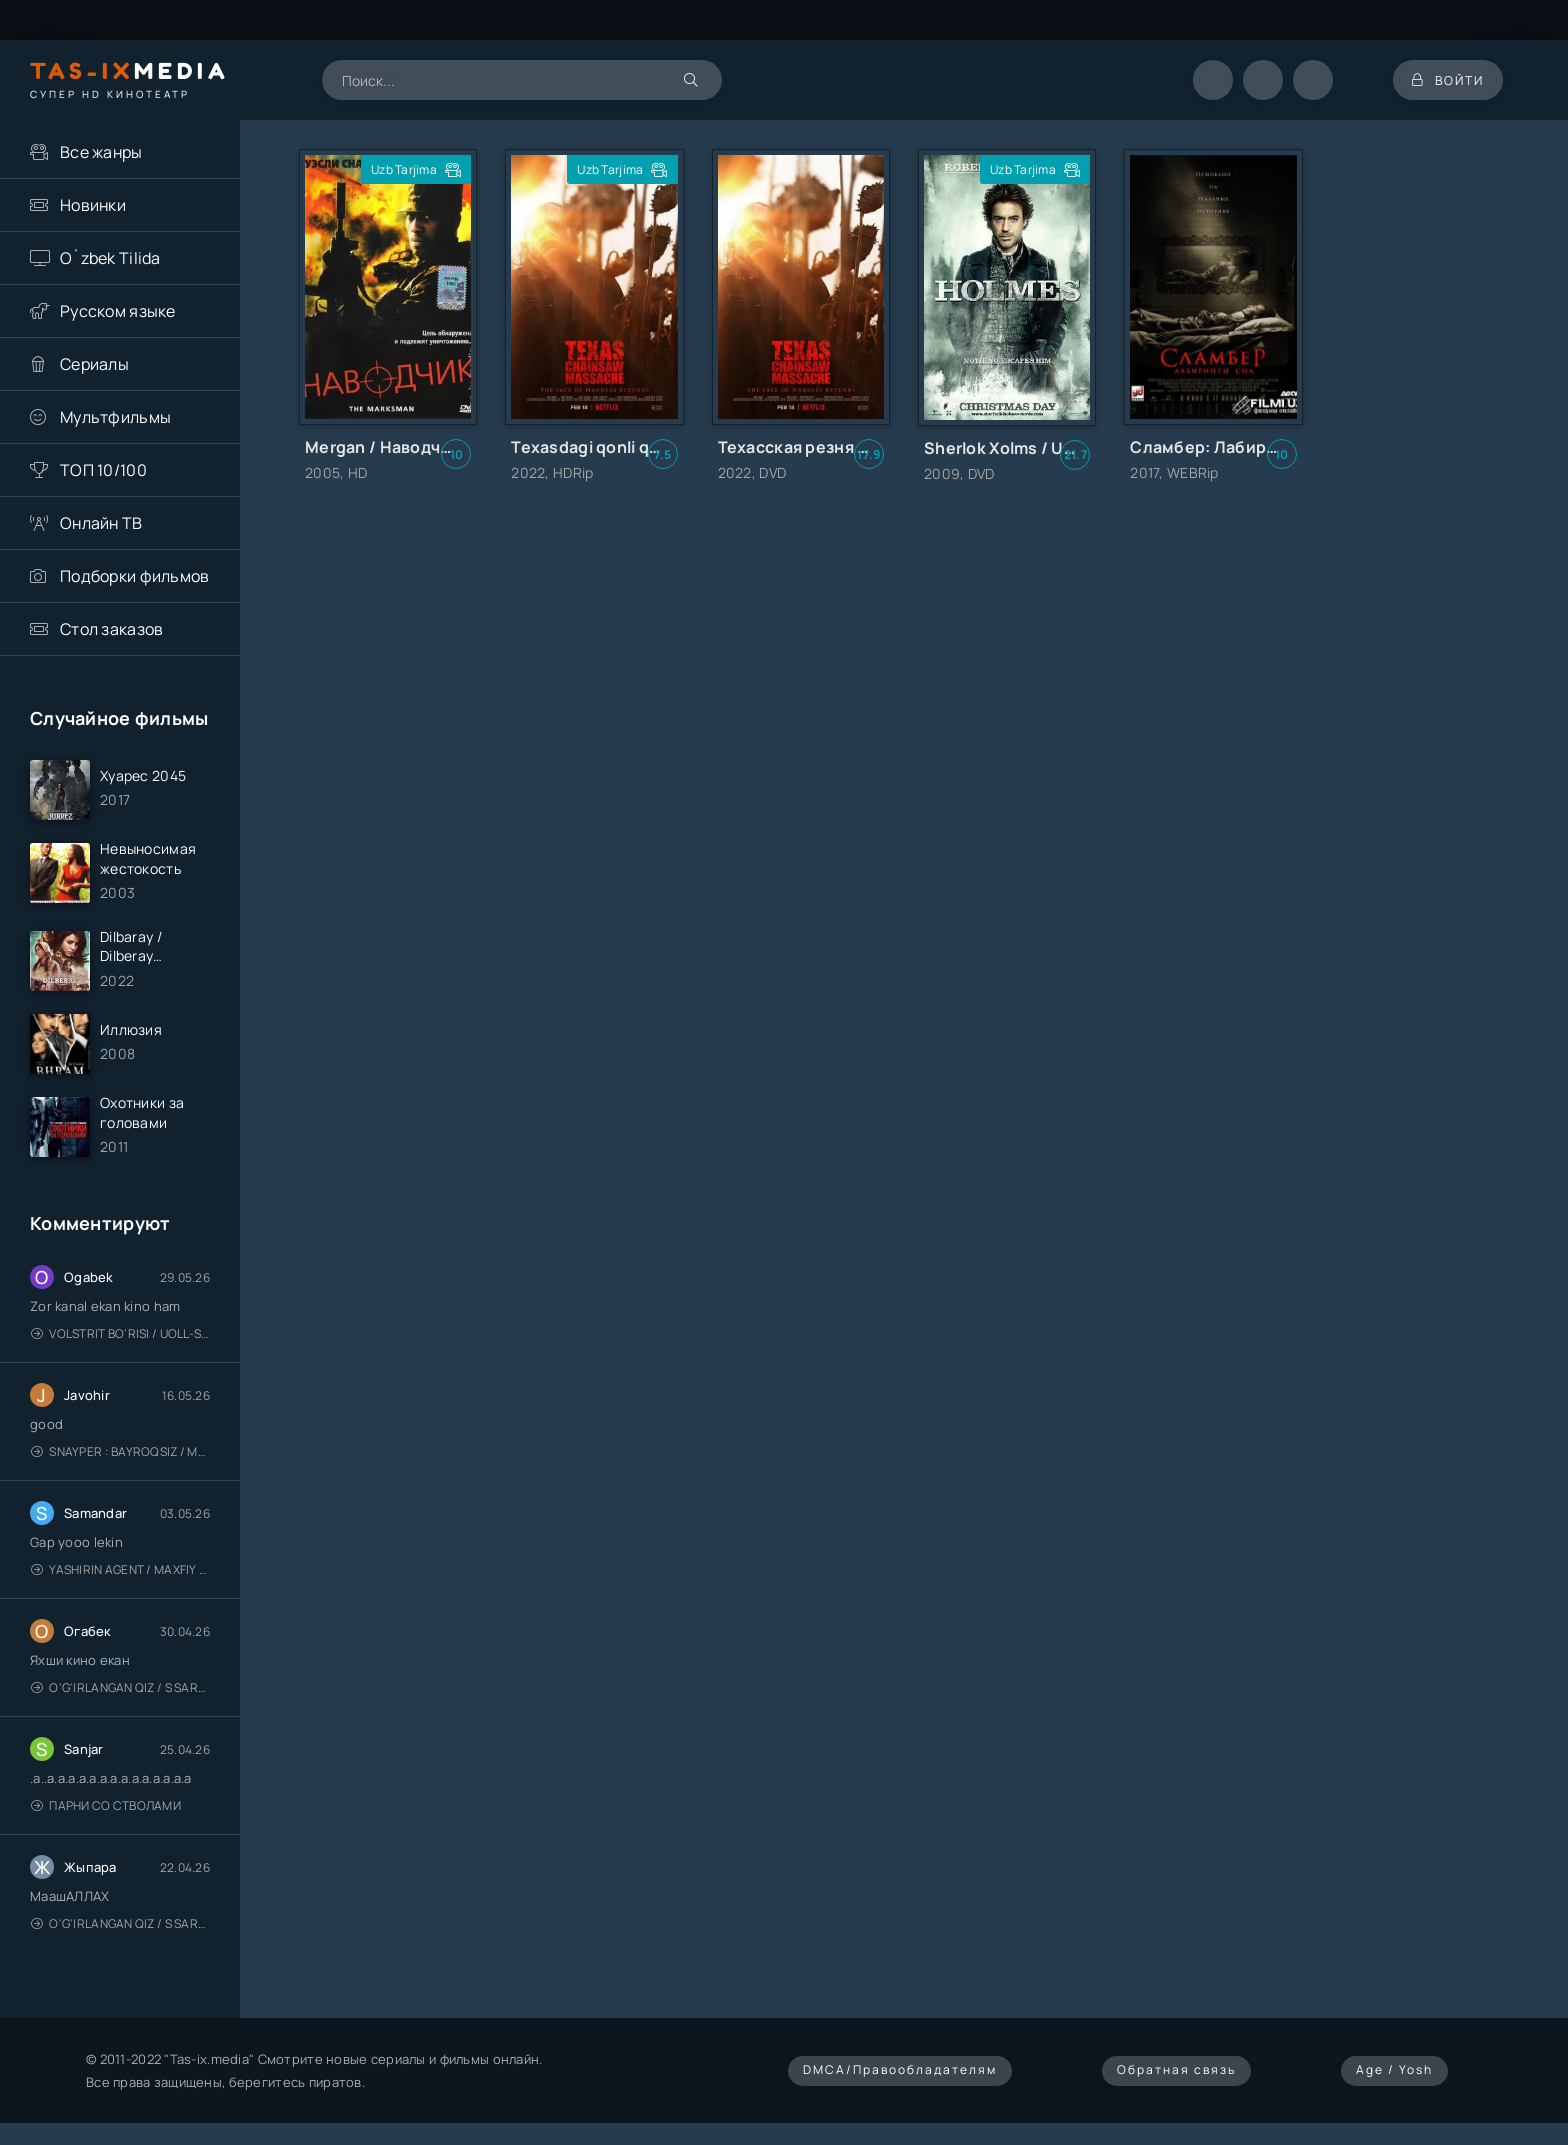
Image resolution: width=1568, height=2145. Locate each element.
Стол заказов (111, 629)
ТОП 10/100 (103, 470)
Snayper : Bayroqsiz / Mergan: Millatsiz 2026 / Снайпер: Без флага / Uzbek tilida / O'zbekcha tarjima (120, 1455)
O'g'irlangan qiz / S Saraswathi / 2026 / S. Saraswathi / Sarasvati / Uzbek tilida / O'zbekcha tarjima (120, 1691)
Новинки (93, 205)
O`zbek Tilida (110, 258)
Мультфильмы (115, 417)
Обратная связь (1176, 2072)
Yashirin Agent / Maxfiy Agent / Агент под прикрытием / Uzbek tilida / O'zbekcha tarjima (120, 1573)
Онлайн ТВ (101, 523)
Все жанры (101, 152)
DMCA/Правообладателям (900, 2072)
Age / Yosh (1394, 2072)
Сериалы (94, 364)
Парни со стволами (106, 1809)
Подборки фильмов (134, 576)
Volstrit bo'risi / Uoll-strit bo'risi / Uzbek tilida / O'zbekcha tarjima (120, 1337)
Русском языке (118, 311)
